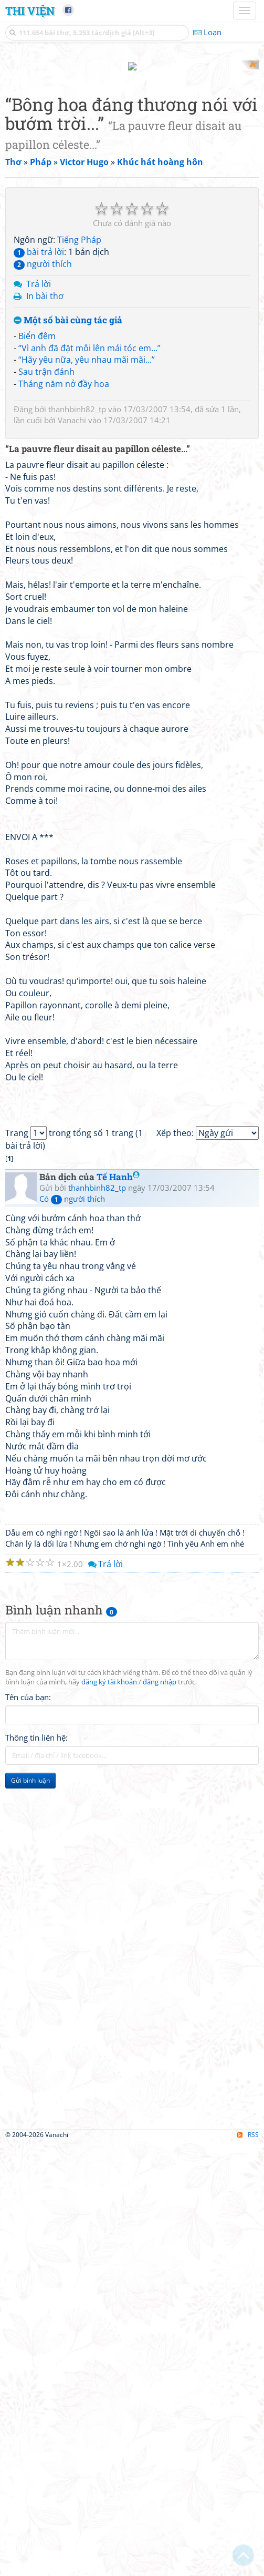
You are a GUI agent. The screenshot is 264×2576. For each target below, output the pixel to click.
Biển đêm (37, 620)
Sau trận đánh (46, 656)
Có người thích (72, 1630)
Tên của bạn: (28, 2129)
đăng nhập (159, 2114)
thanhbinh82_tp (77, 693)
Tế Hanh (118, 1609)
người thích (43, 548)
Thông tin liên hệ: (36, 2169)
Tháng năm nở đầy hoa (63, 668)
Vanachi (72, 704)
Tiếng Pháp (79, 524)
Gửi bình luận (30, 2212)
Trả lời (38, 569)
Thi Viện (30, 10)
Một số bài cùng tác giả (68, 605)
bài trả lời (39, 536)
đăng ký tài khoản (109, 2114)
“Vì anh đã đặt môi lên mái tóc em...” (89, 632)
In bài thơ (45, 581)
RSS (248, 2566)
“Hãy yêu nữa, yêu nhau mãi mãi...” (86, 644)
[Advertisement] (132, 134)
